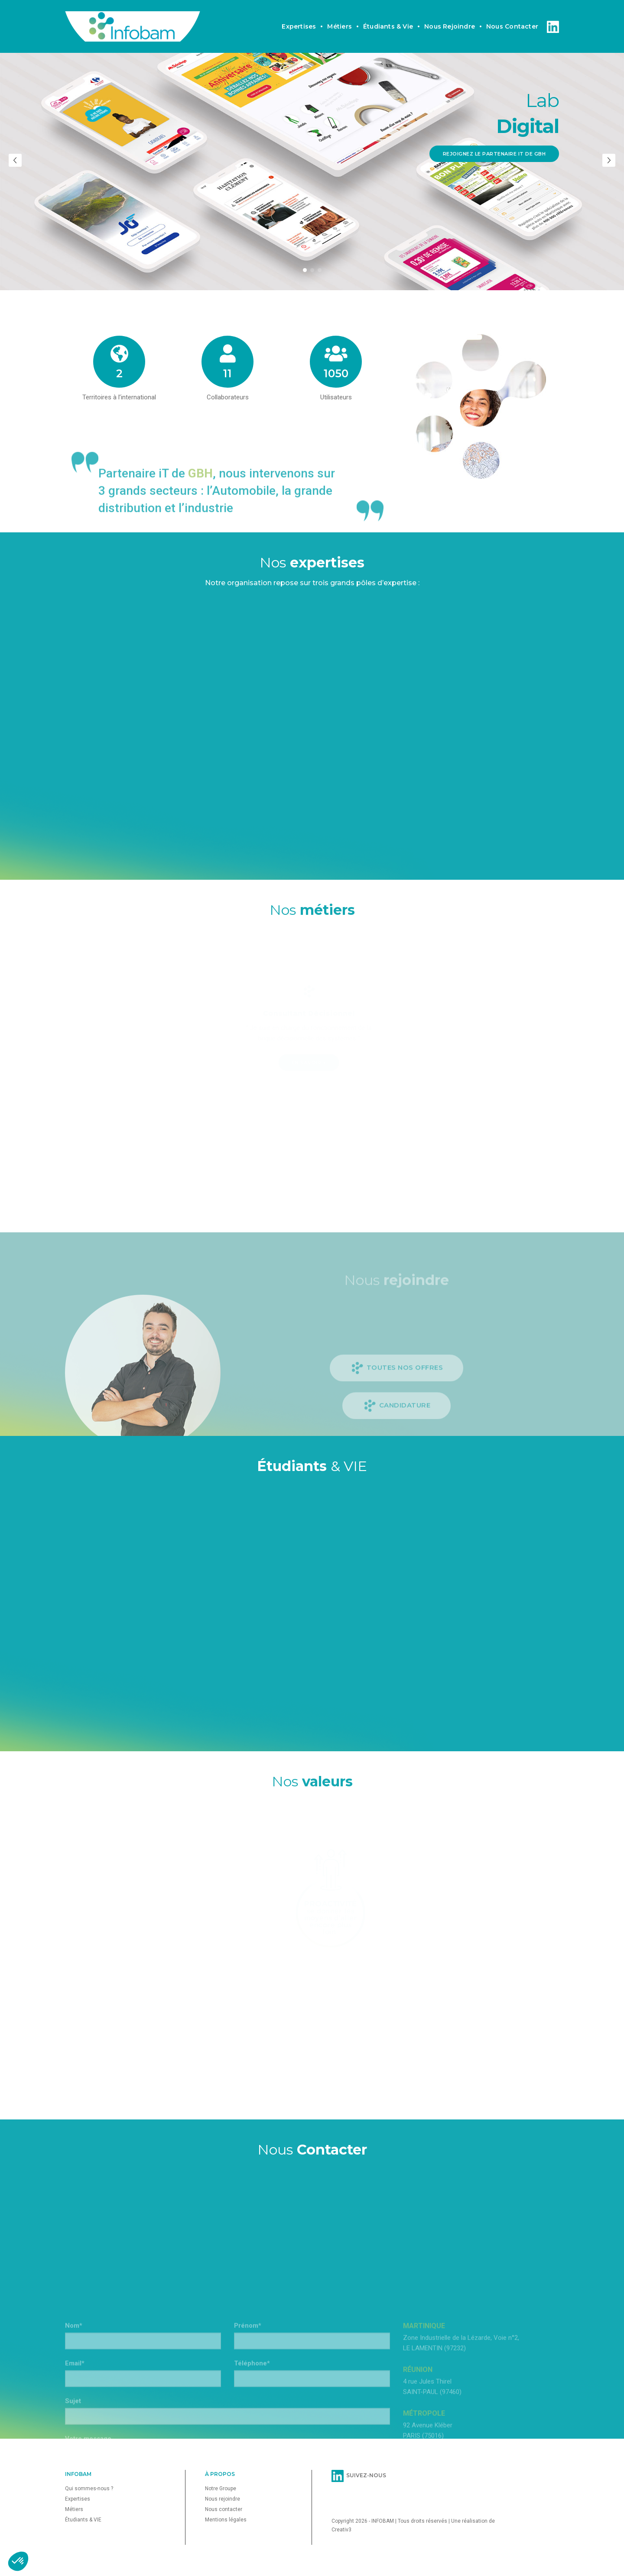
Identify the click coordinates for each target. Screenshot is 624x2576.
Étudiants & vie (388, 15)
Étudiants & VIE (83, 2520)
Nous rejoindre (449, 15)
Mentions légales (226, 2520)
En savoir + (243, 1063)
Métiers (339, 15)
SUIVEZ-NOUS (359, 2475)
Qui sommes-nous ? (89, 2488)
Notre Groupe (220, 2488)
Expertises (299, 15)
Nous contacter (512, 15)
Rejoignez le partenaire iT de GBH (494, 154)
